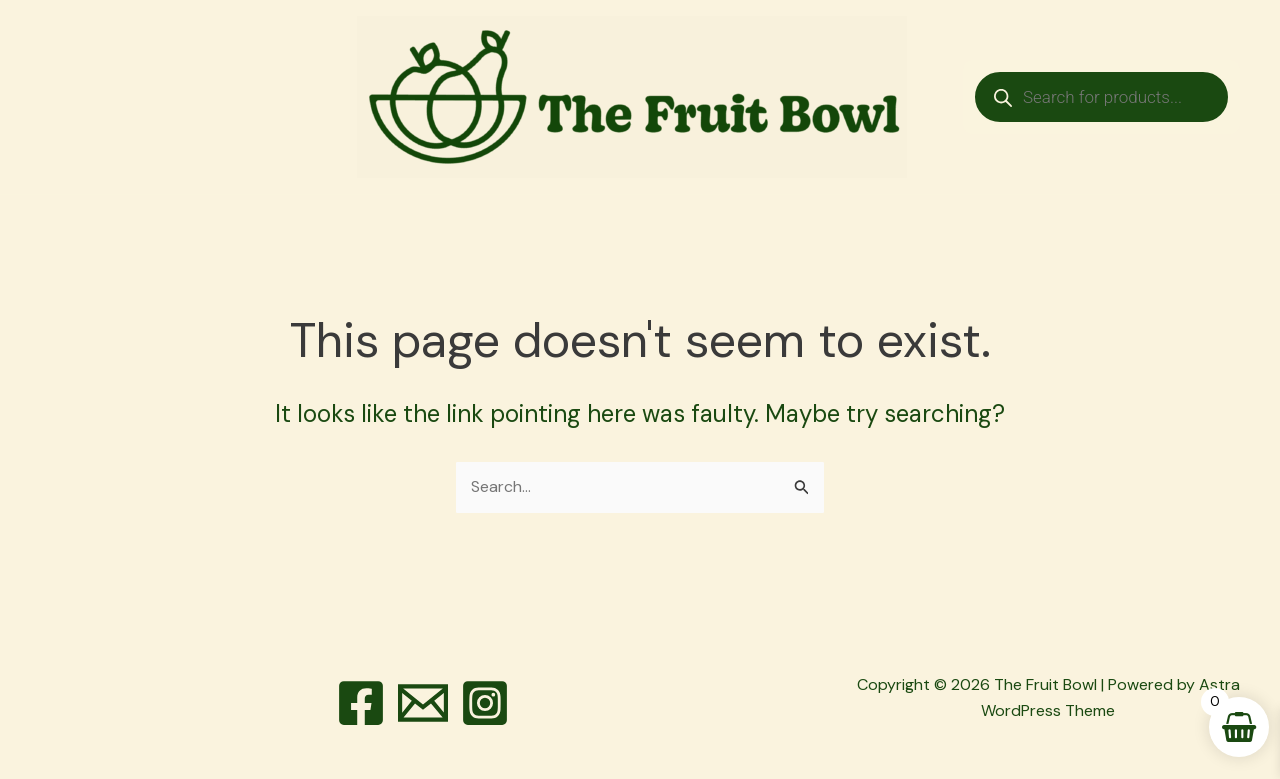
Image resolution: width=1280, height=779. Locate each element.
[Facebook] (361, 703)
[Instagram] (485, 703)
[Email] (423, 703)
